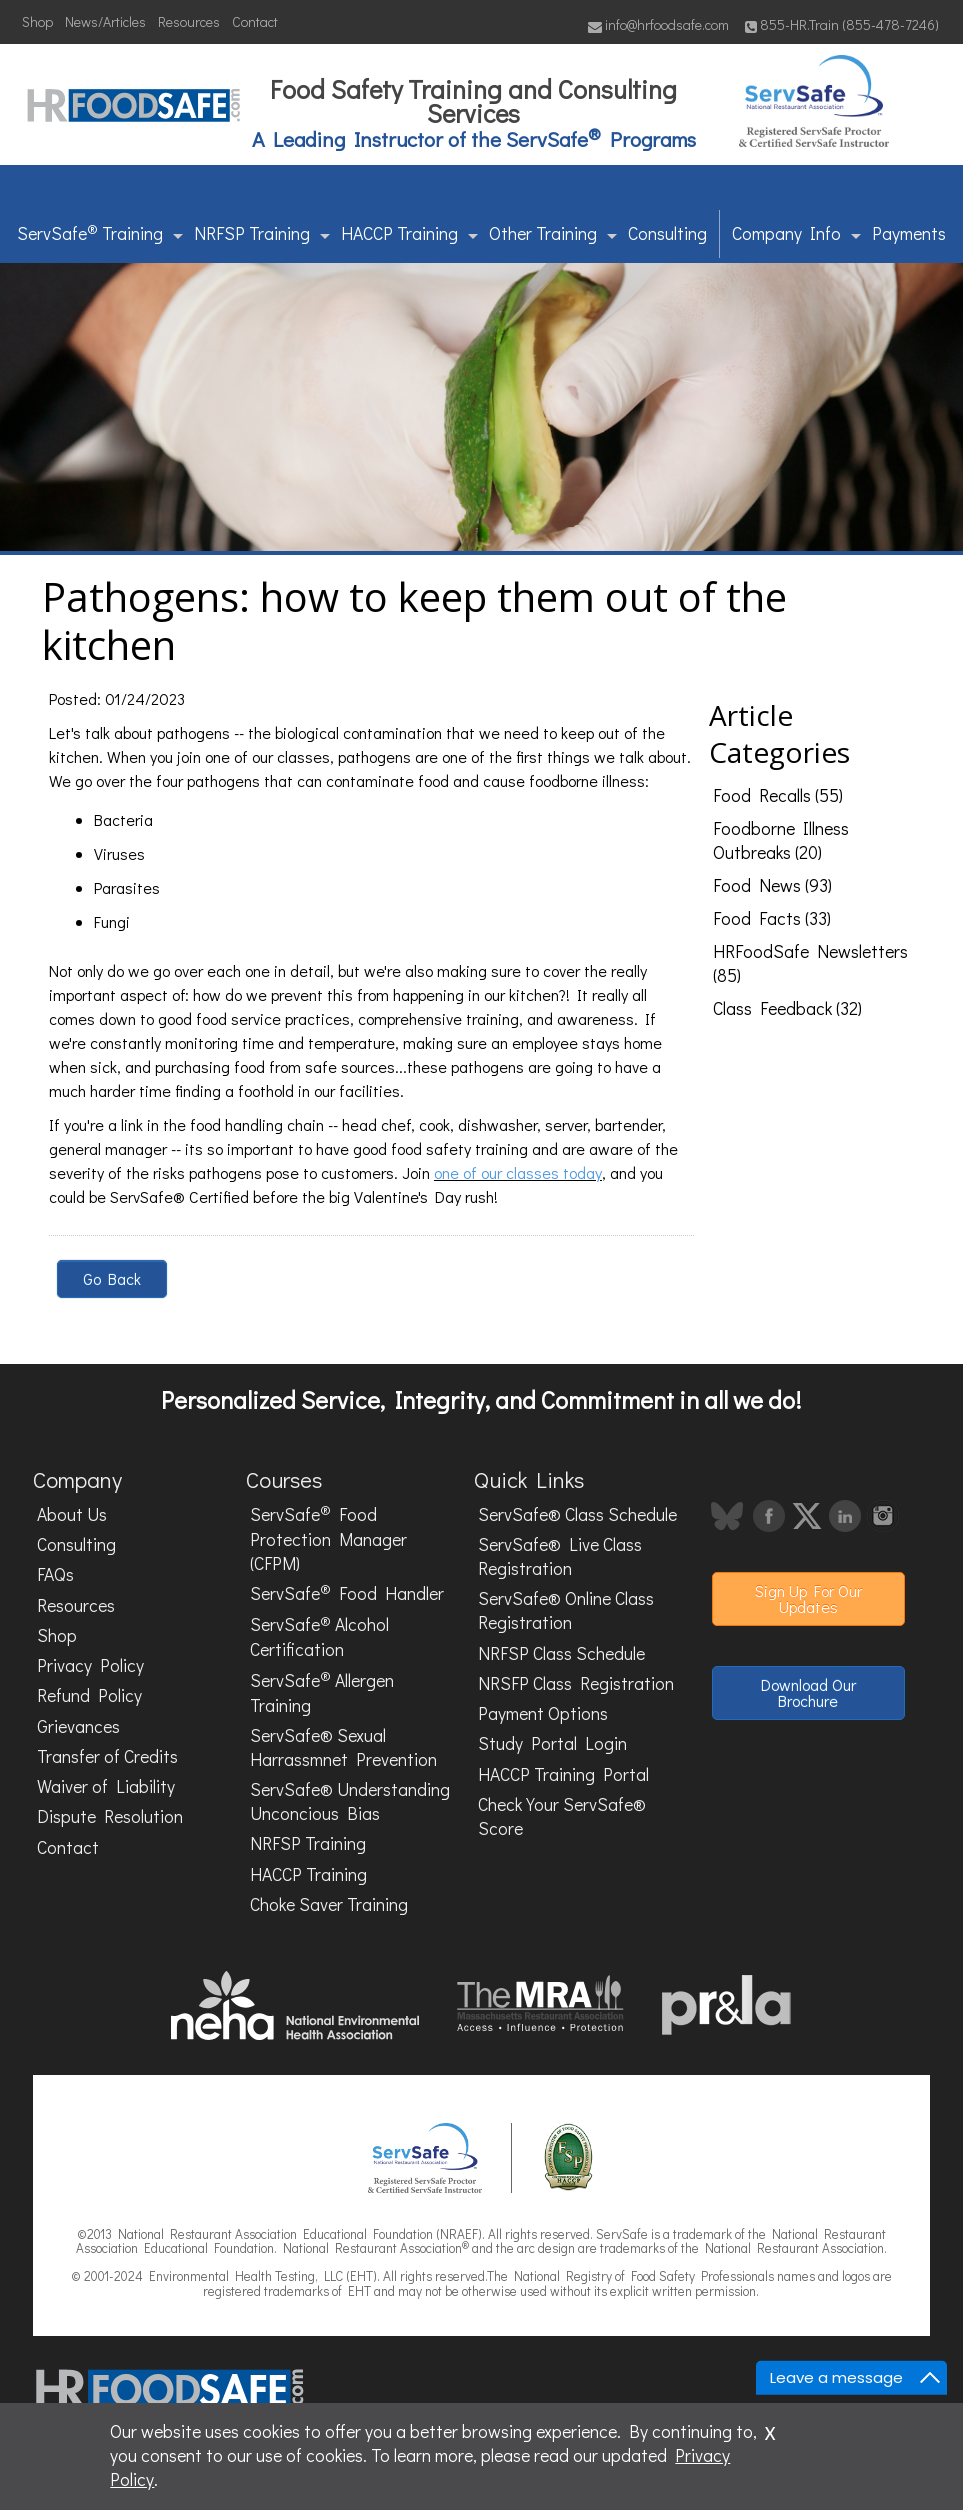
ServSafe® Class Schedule (577, 1514)
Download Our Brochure (808, 1692)
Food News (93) (772, 885)
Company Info (796, 233)
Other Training (553, 233)
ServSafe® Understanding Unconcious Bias (350, 1801)
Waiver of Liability (106, 1786)
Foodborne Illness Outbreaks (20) (781, 840)
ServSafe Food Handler (347, 1593)
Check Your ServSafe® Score (562, 1816)
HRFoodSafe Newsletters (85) (810, 963)
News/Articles (105, 21)
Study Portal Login (552, 1743)
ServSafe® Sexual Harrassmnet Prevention (343, 1747)
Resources (189, 21)
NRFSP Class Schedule (561, 1653)
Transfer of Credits (107, 1756)
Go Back (112, 1278)
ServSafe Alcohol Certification (319, 1636)
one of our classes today (518, 1172)
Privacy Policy (90, 1665)
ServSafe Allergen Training (322, 1691)
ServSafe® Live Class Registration (560, 1556)
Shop (37, 21)
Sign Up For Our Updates (808, 1598)
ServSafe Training (100, 232)
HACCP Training (409, 233)
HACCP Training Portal (563, 1774)
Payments (909, 233)
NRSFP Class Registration (576, 1683)
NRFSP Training (262, 233)
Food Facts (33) (772, 918)
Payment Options (543, 1713)
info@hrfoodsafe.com (658, 24)
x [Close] (770, 2430)
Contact (255, 21)
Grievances (78, 1726)
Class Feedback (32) (787, 1008)
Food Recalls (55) (778, 795)
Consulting (667, 233)
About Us (72, 1514)
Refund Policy (89, 1695)
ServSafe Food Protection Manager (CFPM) (328, 1537)
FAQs (55, 1574)
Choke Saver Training (329, 1904)
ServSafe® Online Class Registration (566, 1610)
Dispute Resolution (110, 1816)
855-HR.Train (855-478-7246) (842, 24)
